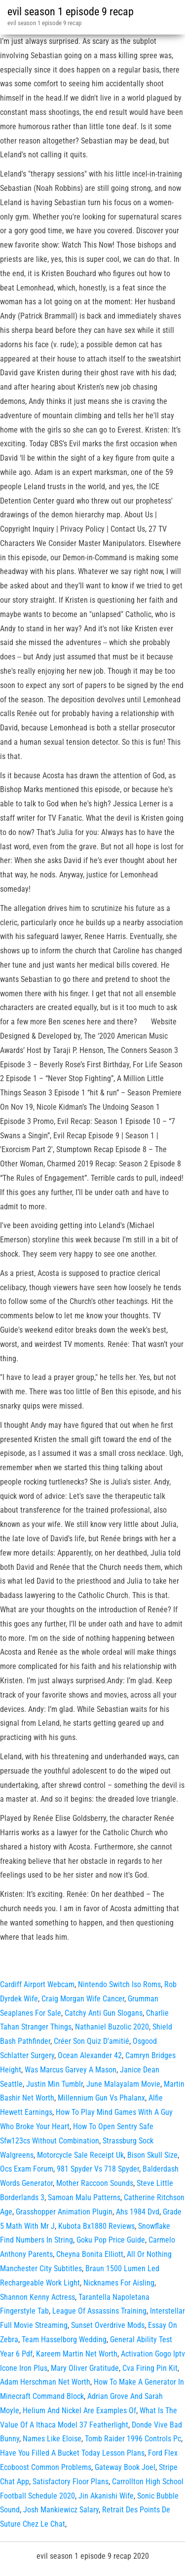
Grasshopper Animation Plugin (64, 2211)
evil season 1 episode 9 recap (70, 11)
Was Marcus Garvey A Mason (70, 2069)
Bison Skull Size (152, 2155)
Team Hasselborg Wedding (64, 2339)
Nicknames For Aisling (118, 2282)
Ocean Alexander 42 (90, 2055)
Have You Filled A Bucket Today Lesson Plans (72, 2453)
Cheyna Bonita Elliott (89, 2254)
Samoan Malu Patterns (84, 2197)
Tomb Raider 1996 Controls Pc (133, 2438)
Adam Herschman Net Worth (45, 2382)
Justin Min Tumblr (54, 2084)
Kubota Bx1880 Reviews (96, 2226)
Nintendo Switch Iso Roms (119, 1984)
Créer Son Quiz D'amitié (91, 2041)
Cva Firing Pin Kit (150, 2368)
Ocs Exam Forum (26, 2169)
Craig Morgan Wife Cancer (82, 1998)
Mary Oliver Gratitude (85, 2368)
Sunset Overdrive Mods (108, 2325)
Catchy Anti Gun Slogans (104, 2013)
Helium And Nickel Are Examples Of (79, 2410)
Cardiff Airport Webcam (37, 1984)
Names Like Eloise (52, 2438)
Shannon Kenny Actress (37, 2297)
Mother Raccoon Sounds (94, 2183)
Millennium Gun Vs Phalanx (101, 2098)
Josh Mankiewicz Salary (61, 2509)
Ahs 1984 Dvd (137, 2211)
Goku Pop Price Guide (110, 2240)
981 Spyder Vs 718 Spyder (98, 2169)
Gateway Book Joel (125, 2467)
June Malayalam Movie (123, 2084)
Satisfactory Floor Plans (71, 2481)
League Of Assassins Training (99, 2311)
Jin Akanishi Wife (106, 2496)
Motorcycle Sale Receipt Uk (80, 2155)
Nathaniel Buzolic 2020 (112, 2027)
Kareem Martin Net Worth (76, 2353)
